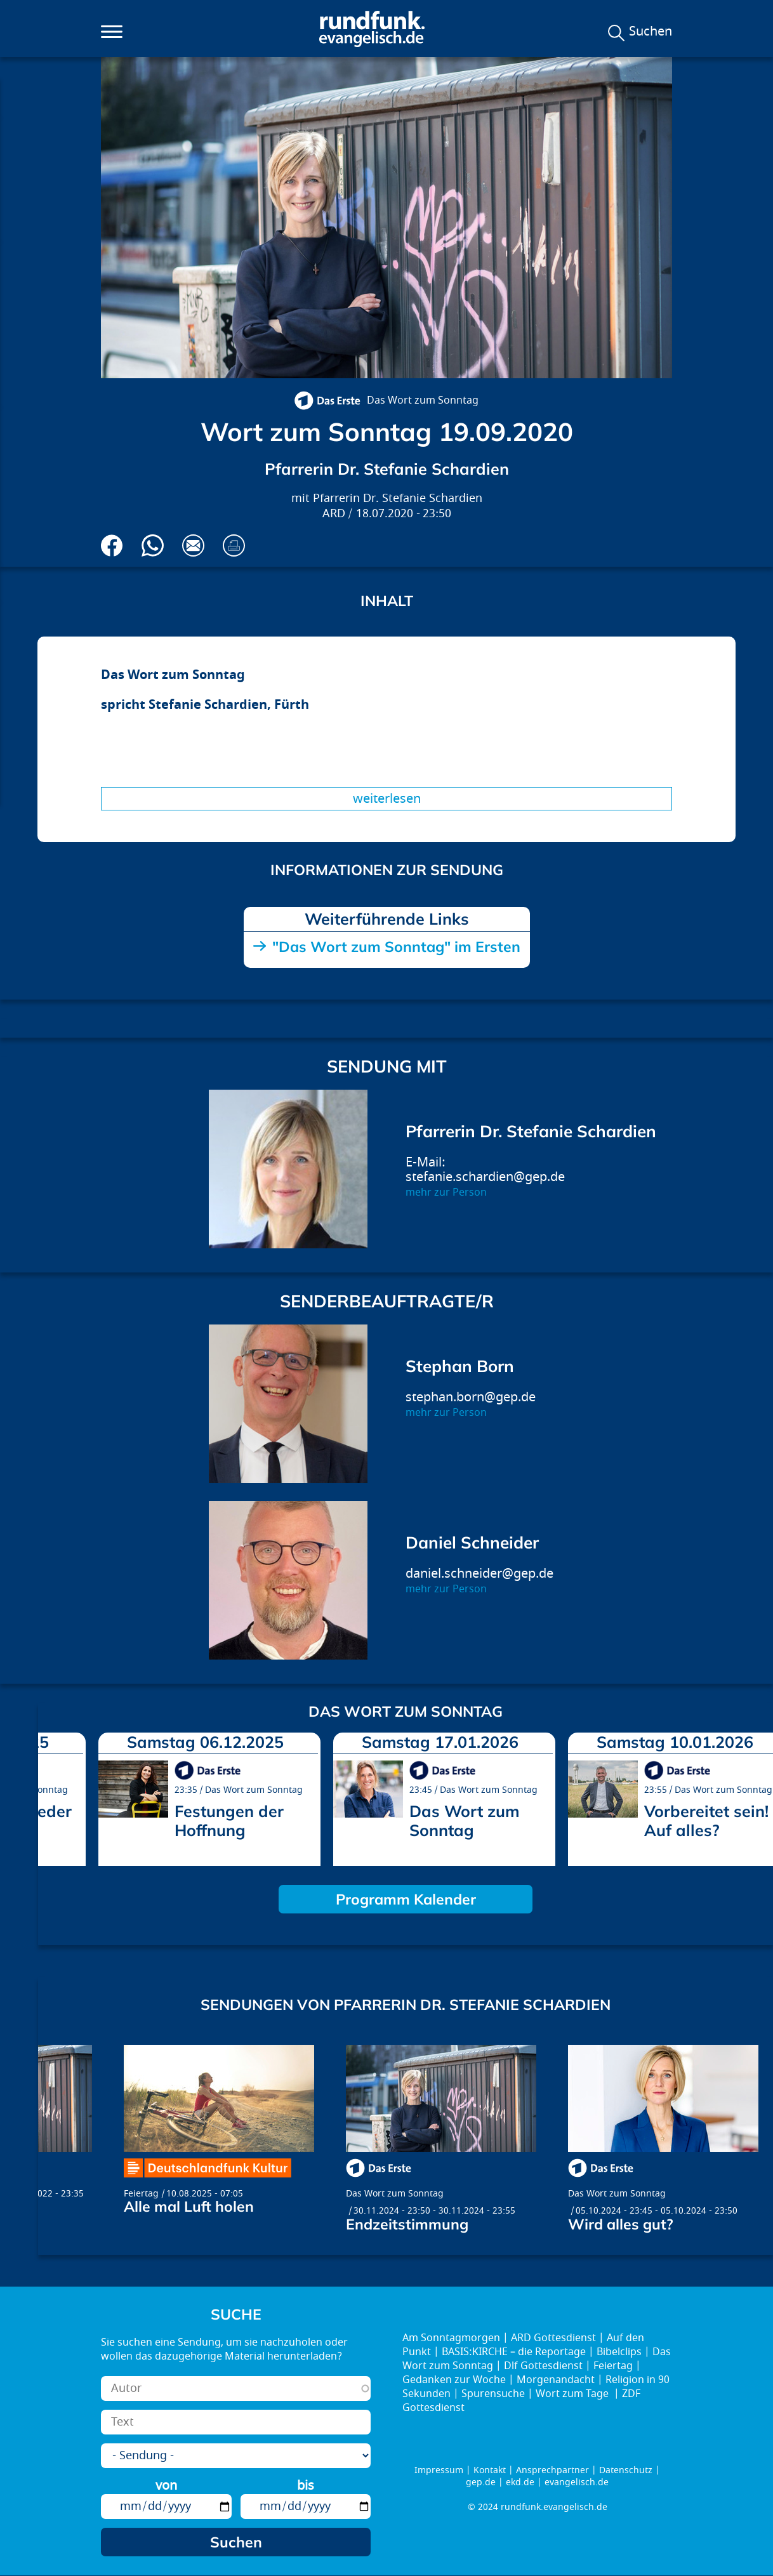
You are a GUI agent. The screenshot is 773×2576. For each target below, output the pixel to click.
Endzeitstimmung (407, 2224)
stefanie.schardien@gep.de (485, 1177)
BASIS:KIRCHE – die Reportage (514, 2352)
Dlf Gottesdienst (543, 2366)
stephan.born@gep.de (471, 1397)
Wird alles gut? (620, 2224)
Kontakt (489, 2470)
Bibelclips (619, 2352)
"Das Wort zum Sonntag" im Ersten (396, 946)
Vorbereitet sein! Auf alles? (706, 1820)
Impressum (438, 2470)
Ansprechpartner (552, 2470)
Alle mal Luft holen (189, 2206)
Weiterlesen (387, 798)
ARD (333, 514)
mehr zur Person (446, 1192)
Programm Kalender (406, 1899)
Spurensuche (493, 2393)
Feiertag (141, 2193)
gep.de (481, 2482)
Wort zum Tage (573, 2393)
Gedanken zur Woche (454, 2380)
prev (53, 1795)
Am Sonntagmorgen (451, 2338)
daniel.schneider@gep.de (479, 1573)
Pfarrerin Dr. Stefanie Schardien (397, 498)
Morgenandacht (556, 2380)
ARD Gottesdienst (553, 2338)
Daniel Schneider (472, 1542)
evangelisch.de (577, 2482)
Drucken (234, 545)
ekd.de (520, 2482)
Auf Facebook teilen (112, 545)
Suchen (650, 32)
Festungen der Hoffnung (229, 1820)
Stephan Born (460, 1366)
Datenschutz (625, 2470)
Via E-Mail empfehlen (193, 545)
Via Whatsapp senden (153, 545)
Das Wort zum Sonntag (423, 400)
